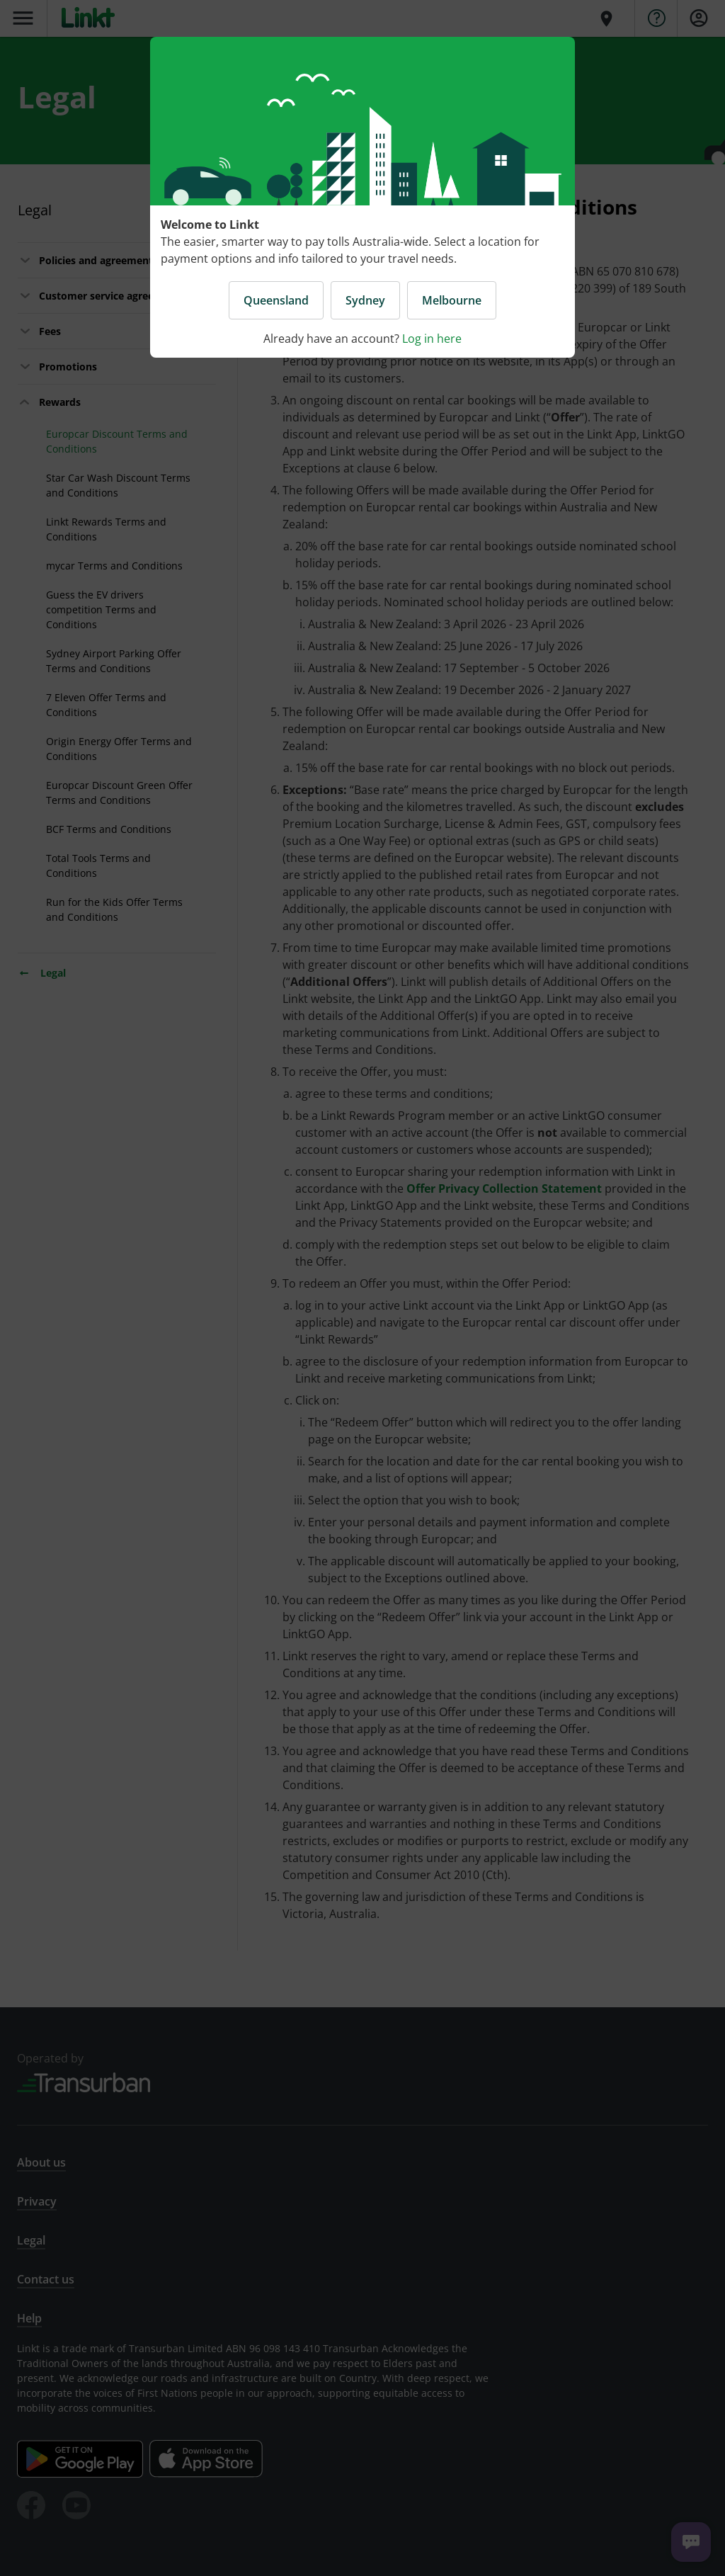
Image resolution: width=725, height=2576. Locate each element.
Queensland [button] (276, 300)
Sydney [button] (365, 300)
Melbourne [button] (451, 300)
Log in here (432, 338)
